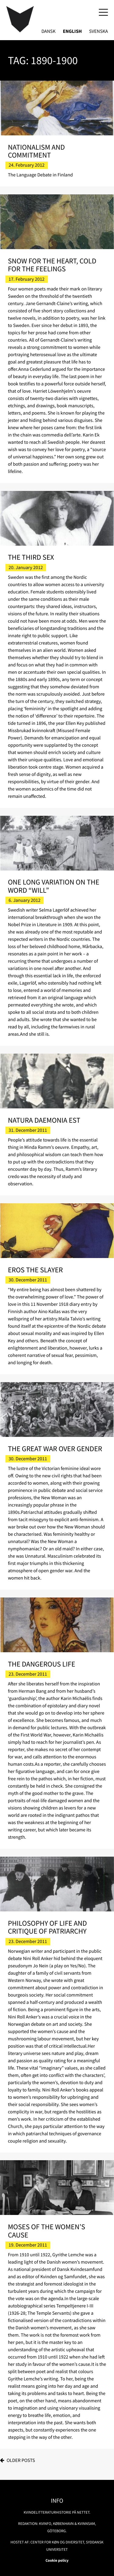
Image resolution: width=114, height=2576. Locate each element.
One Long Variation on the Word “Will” (53, 886)
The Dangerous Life (41, 1664)
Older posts (21, 2460)
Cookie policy (57, 2560)
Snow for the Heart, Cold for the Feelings (52, 264)
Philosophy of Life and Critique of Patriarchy (47, 1927)
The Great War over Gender (55, 1448)
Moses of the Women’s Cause (46, 2230)
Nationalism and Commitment (36, 151)
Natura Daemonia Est (44, 1120)
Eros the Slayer (35, 1269)
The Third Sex (31, 557)
